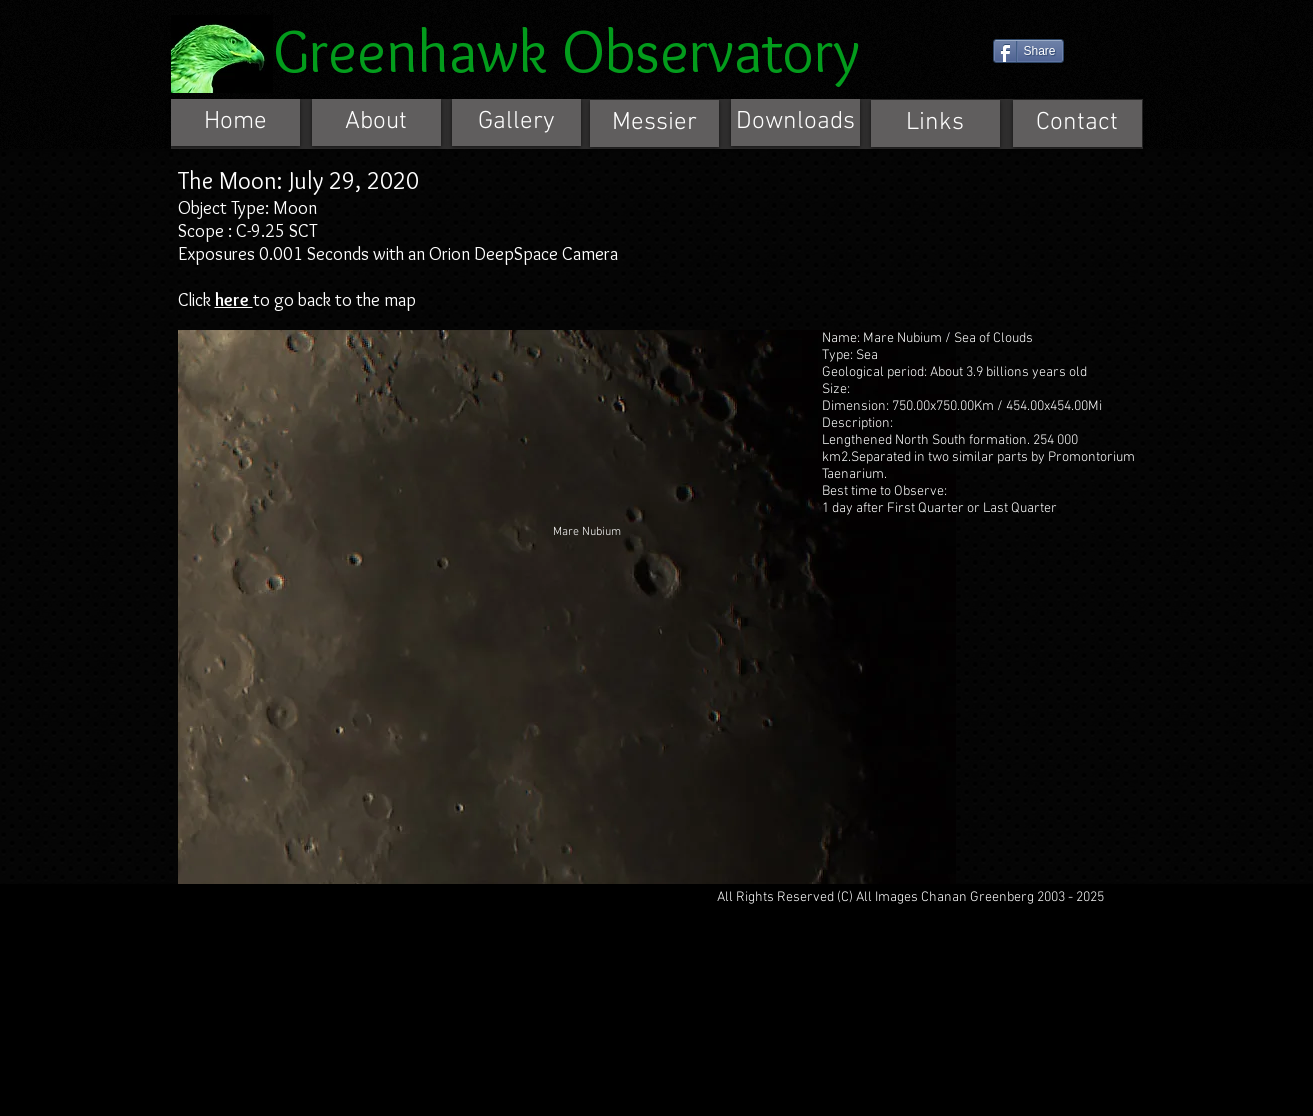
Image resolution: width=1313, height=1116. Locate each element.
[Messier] (654, 123)
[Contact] (1077, 123)
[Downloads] (795, 122)
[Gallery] (516, 122)
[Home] (235, 122)
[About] (376, 122)
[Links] (935, 123)
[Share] (1028, 51)
